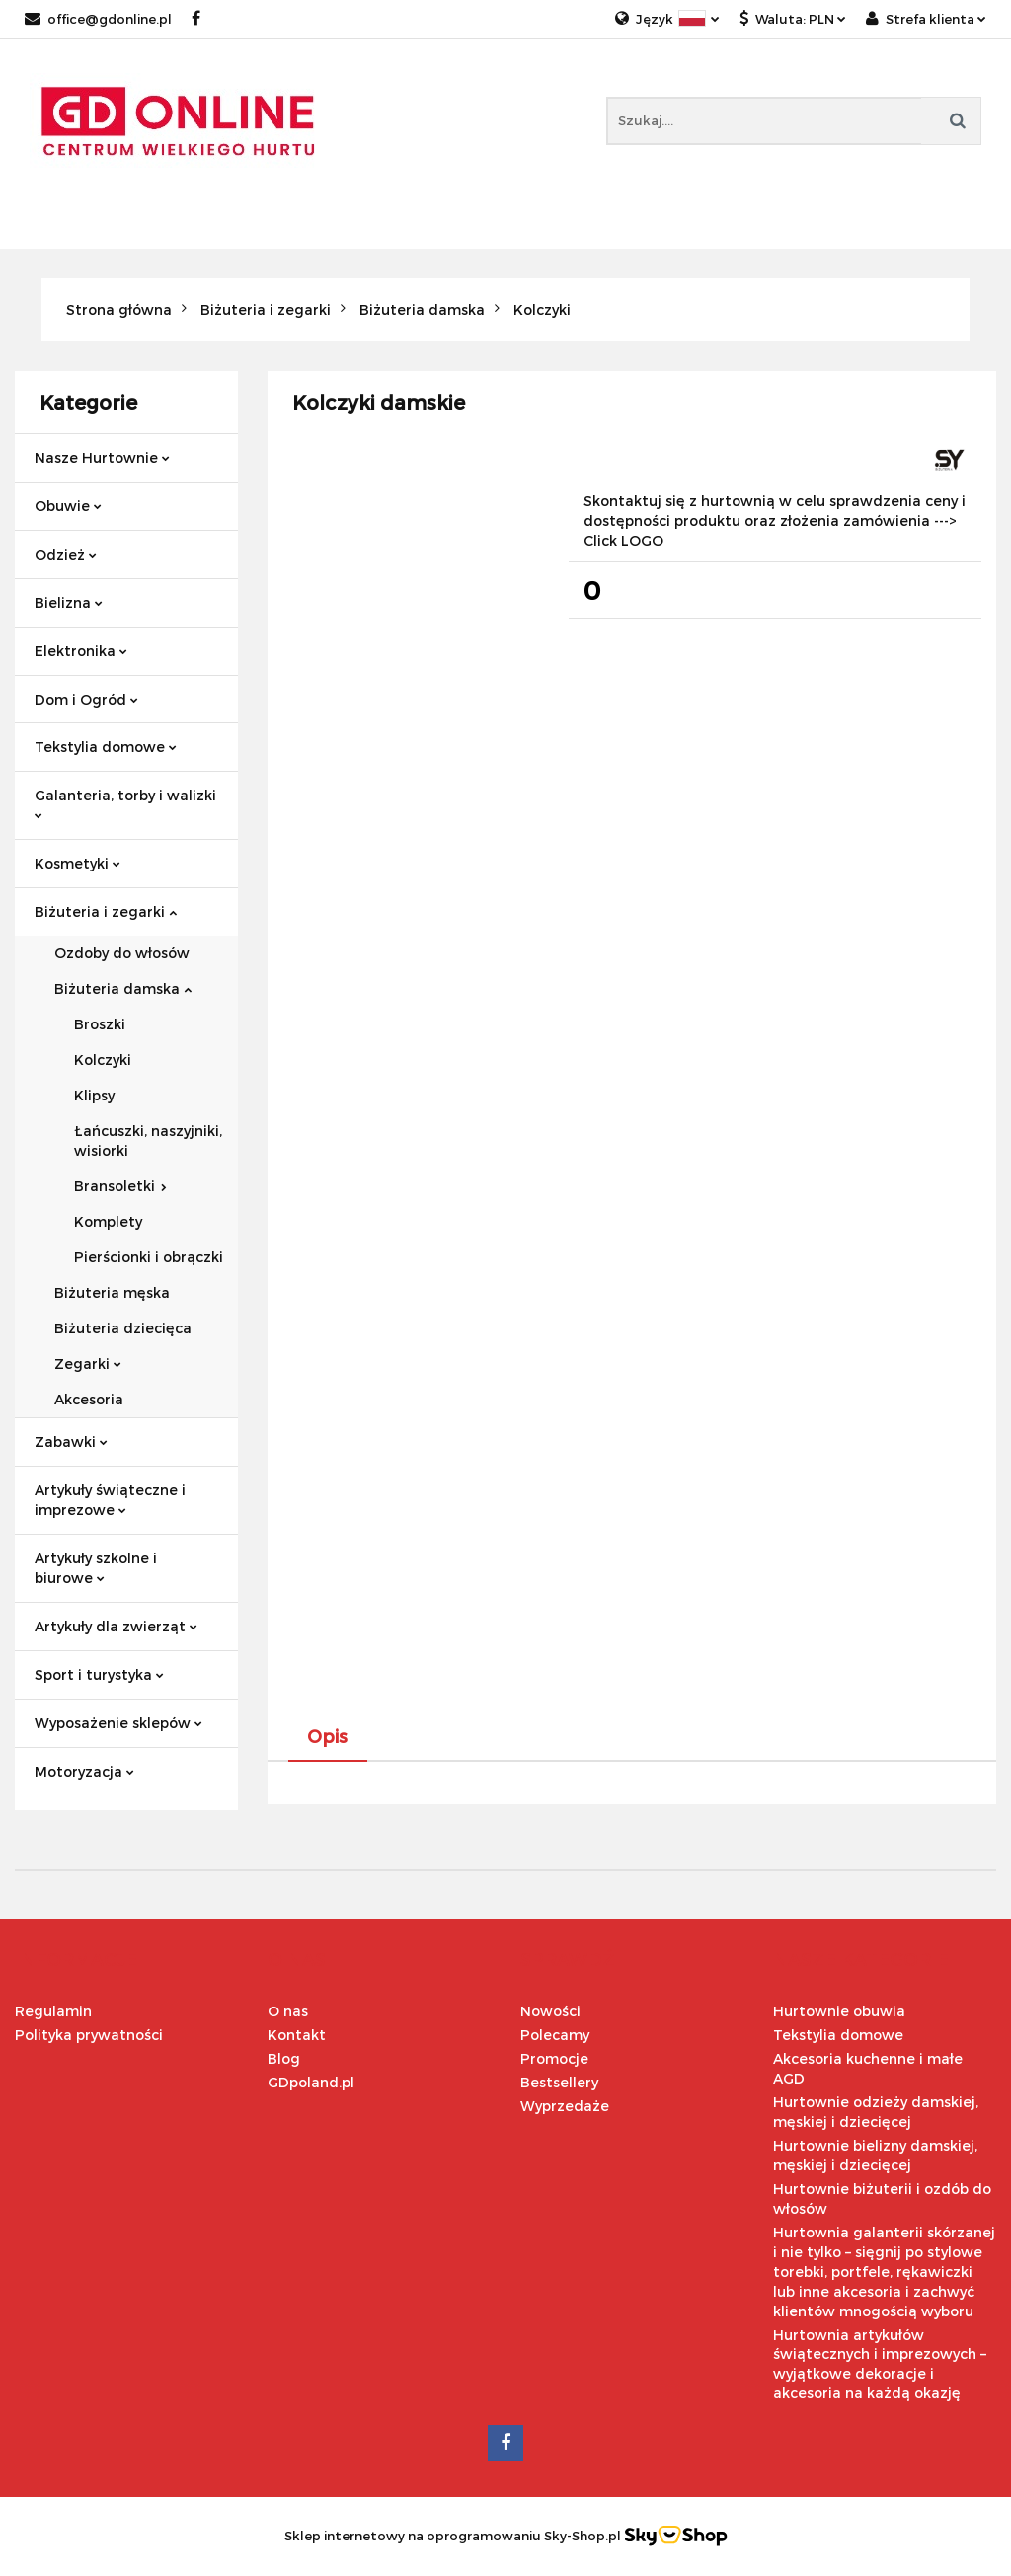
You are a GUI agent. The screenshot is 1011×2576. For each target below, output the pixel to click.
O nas (288, 2011)
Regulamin (53, 2011)
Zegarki (87, 1363)
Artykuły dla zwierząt (116, 1626)
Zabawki (71, 1441)
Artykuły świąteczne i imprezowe (110, 1499)
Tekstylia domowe (106, 746)
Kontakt (297, 2034)
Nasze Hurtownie (102, 457)
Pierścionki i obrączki (148, 1257)
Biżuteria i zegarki (106, 911)
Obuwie (68, 505)
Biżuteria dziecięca (123, 1328)
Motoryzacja (84, 1771)
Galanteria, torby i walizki (125, 803)
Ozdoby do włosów (122, 953)
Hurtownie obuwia (839, 2011)
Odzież (66, 554)
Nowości (550, 2011)
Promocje (554, 2058)
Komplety (108, 1221)
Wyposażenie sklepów (118, 1722)
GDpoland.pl (311, 2082)
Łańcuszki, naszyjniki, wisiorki (148, 1140)
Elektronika (81, 651)
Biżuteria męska (112, 1292)
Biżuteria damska (123, 988)
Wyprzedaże (564, 2105)
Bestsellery (559, 2082)
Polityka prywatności (89, 2034)
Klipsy (94, 1095)
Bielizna (69, 602)
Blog (284, 2058)
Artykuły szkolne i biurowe (96, 1568)
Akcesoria (88, 1399)
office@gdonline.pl (98, 19)
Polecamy (554, 2034)
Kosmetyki (77, 863)
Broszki (99, 1024)
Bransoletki (120, 1185)
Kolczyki (102, 1059)
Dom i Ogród (86, 699)
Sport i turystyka (99, 1674)
